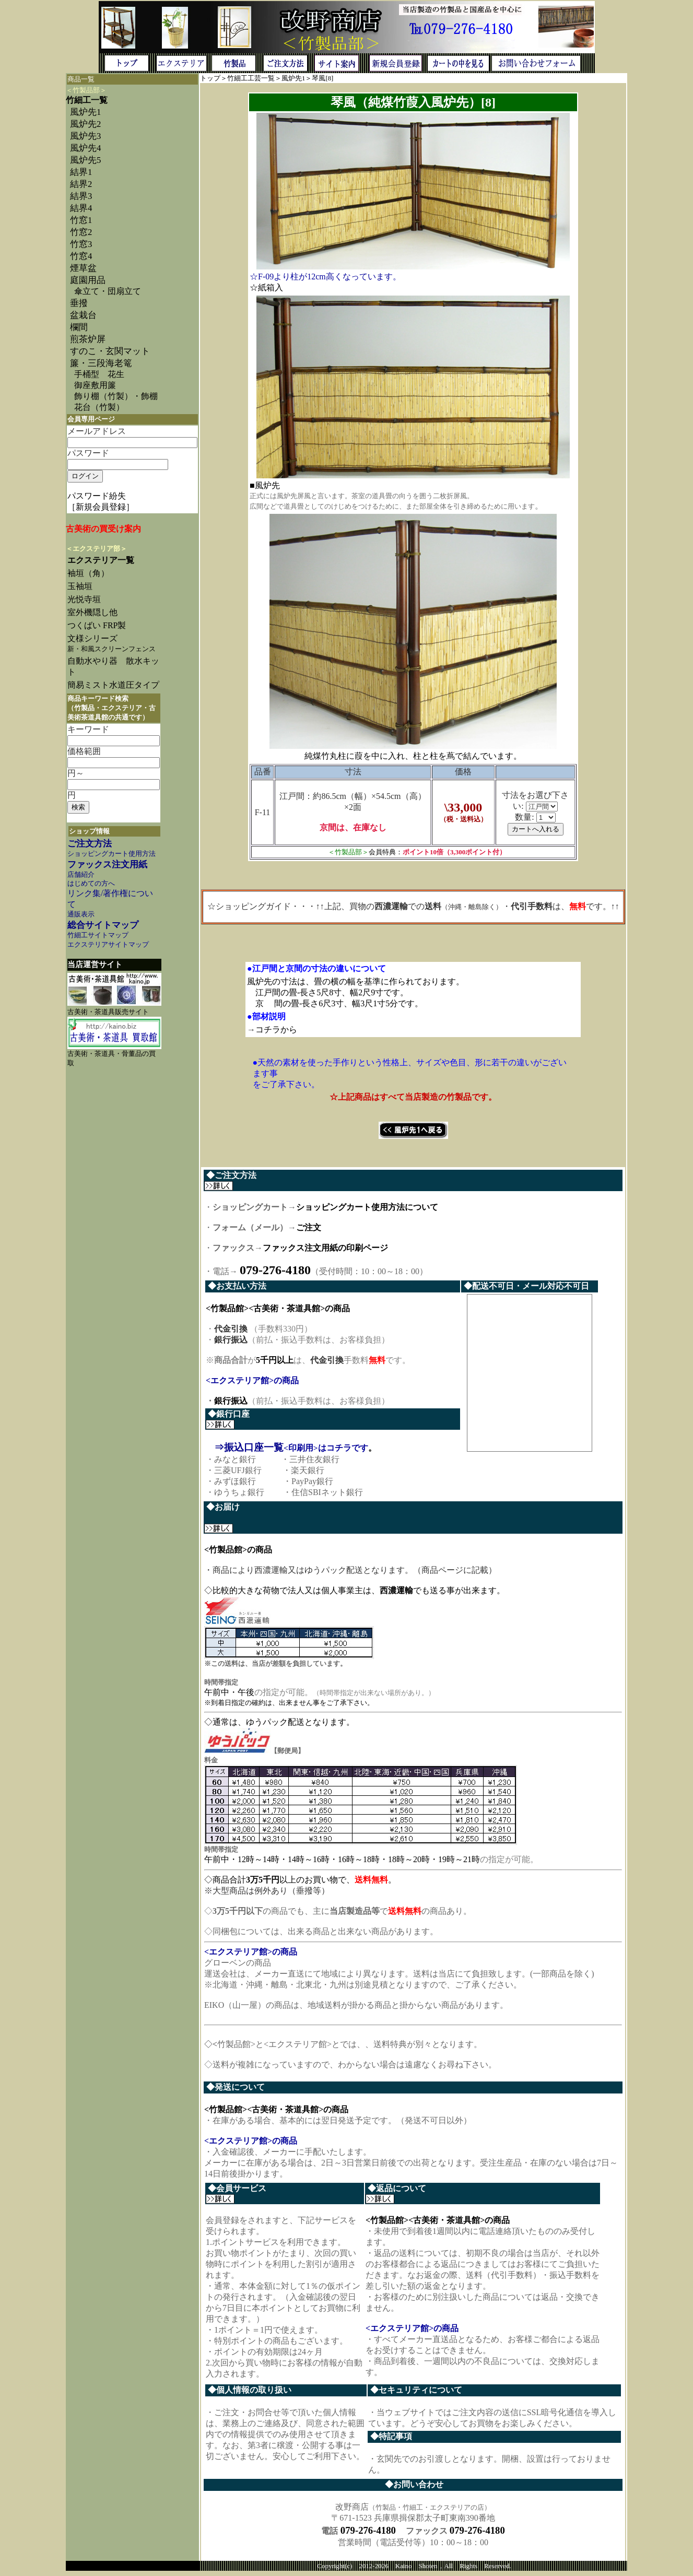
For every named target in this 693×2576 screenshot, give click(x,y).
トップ (210, 78)
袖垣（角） (88, 573)
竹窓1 (81, 220)
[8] (329, 78)
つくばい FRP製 (96, 625)
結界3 (81, 196)
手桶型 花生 (99, 374)
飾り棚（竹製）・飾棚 (116, 396)
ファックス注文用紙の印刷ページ (325, 1247)
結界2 (81, 184)
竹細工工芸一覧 (251, 78)
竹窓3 (81, 244)
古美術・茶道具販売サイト (108, 1012)
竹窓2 (81, 232)
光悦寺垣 (84, 599)
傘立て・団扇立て (107, 291)
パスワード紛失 (96, 495)
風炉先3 (85, 136)
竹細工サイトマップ (97, 935)
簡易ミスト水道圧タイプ (117, 684)
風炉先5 (85, 160)
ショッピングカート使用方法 (111, 853)
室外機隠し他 (92, 612)
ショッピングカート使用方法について (367, 1207)
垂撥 (79, 303)
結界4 (81, 208)
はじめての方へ (91, 883)
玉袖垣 (79, 586)
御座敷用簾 (95, 385)
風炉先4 (85, 148)
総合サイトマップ (102, 925)
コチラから (276, 1029)
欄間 (79, 327)
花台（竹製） (99, 407)
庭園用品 (87, 280)
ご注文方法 (89, 844)
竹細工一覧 (87, 100)
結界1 (81, 172)
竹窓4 (81, 256)
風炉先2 (85, 124)
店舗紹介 (81, 874)
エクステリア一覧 (100, 560)
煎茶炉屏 (87, 339)
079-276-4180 (368, 2534)
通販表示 (81, 914)
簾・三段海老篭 (101, 363)
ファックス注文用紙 (107, 864)
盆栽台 (83, 315)
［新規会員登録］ (100, 506)
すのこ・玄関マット (110, 351)
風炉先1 (293, 78)
